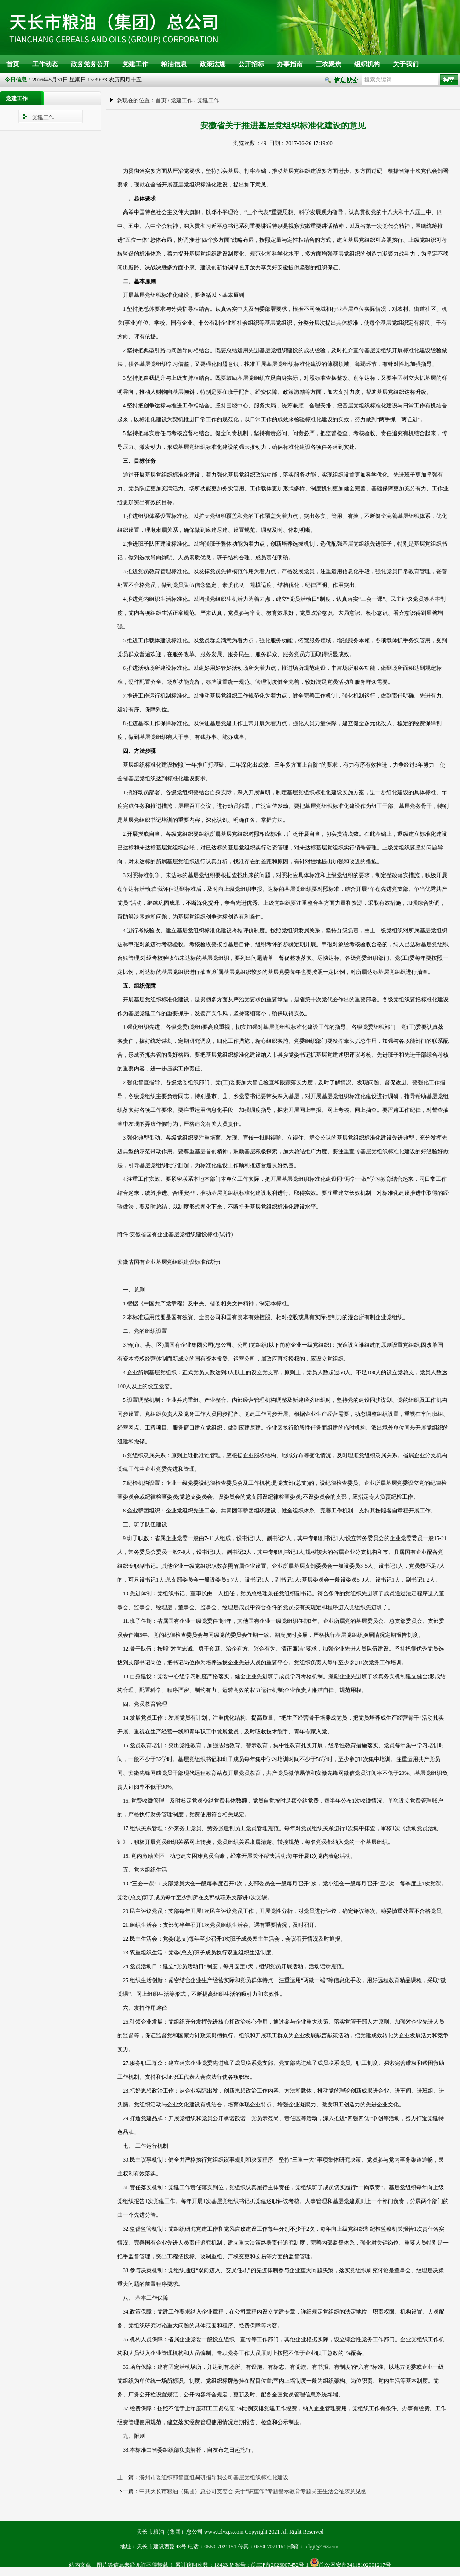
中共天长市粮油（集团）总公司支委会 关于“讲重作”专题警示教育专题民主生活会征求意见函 (253, 2491)
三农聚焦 (328, 64)
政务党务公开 (90, 64)
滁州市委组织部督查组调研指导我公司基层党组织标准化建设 (213, 2477)
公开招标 (251, 64)
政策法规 (212, 64)
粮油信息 (174, 64)
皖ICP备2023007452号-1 (280, 2565)
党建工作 (135, 64)
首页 (12, 64)
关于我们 (406, 64)
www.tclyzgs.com (224, 2532)
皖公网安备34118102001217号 (355, 2565)
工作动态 (45, 64)
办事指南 (290, 64)
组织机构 (367, 64)
